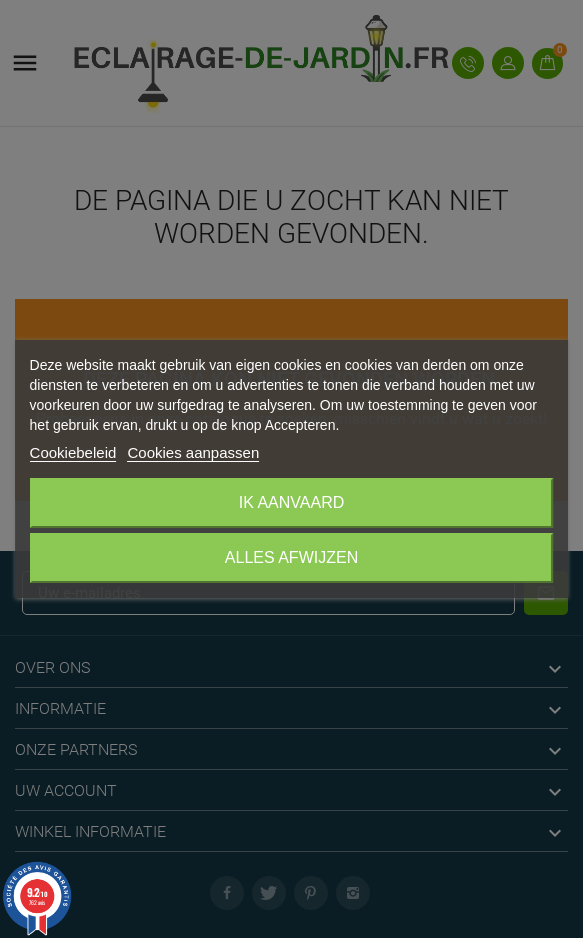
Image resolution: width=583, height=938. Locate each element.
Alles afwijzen (291, 557)
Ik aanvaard (292, 502)
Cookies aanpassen (193, 452)
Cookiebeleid (73, 452)
